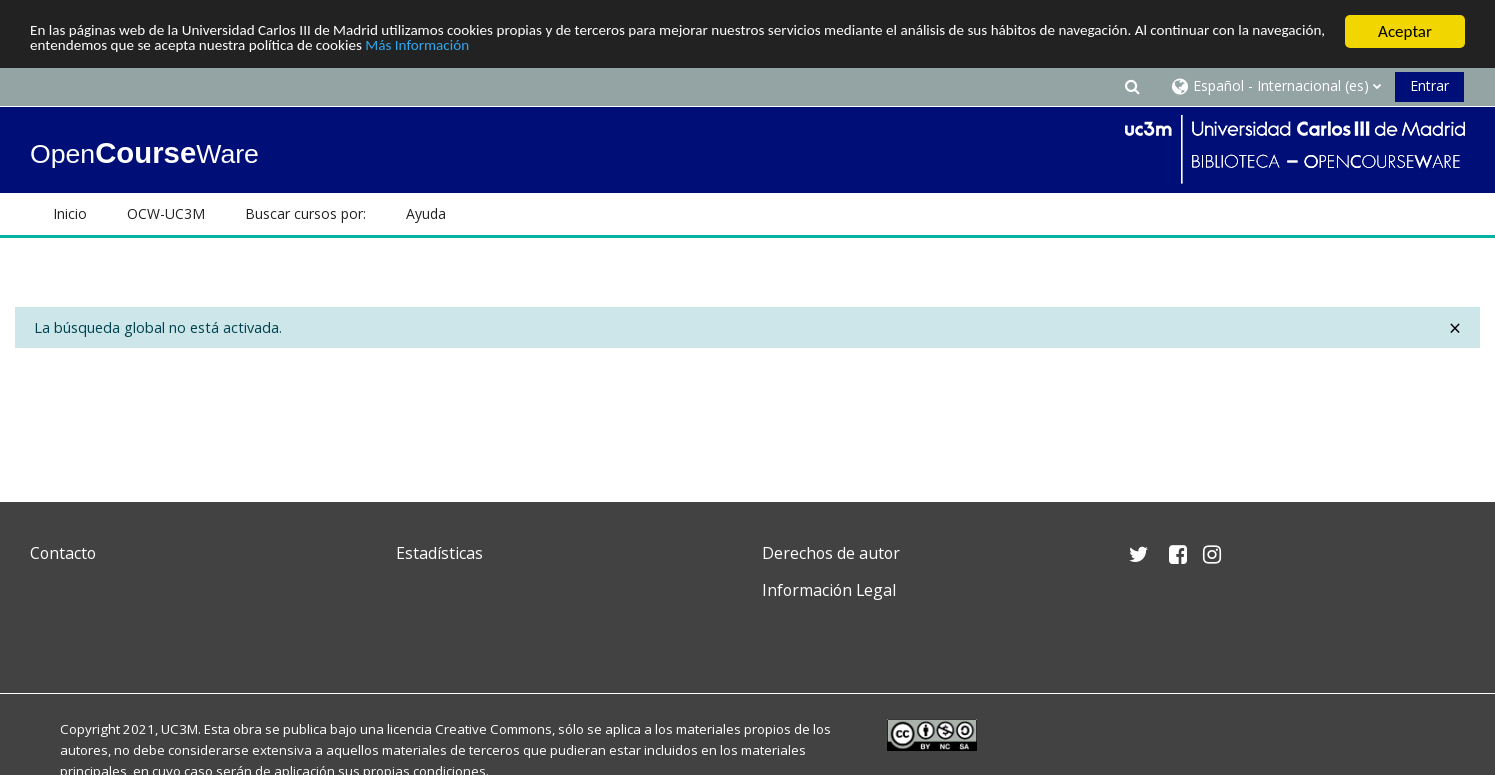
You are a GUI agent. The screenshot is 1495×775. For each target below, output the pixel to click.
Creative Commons (493, 729)
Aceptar (1405, 31)
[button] (1133, 85)
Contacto (63, 553)
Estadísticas (439, 553)
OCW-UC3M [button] (166, 213)
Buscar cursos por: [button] (305, 213)
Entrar (1429, 85)
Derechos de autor (831, 553)
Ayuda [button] (426, 213)
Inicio (70, 213)
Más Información (665, 49)
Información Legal (829, 590)
